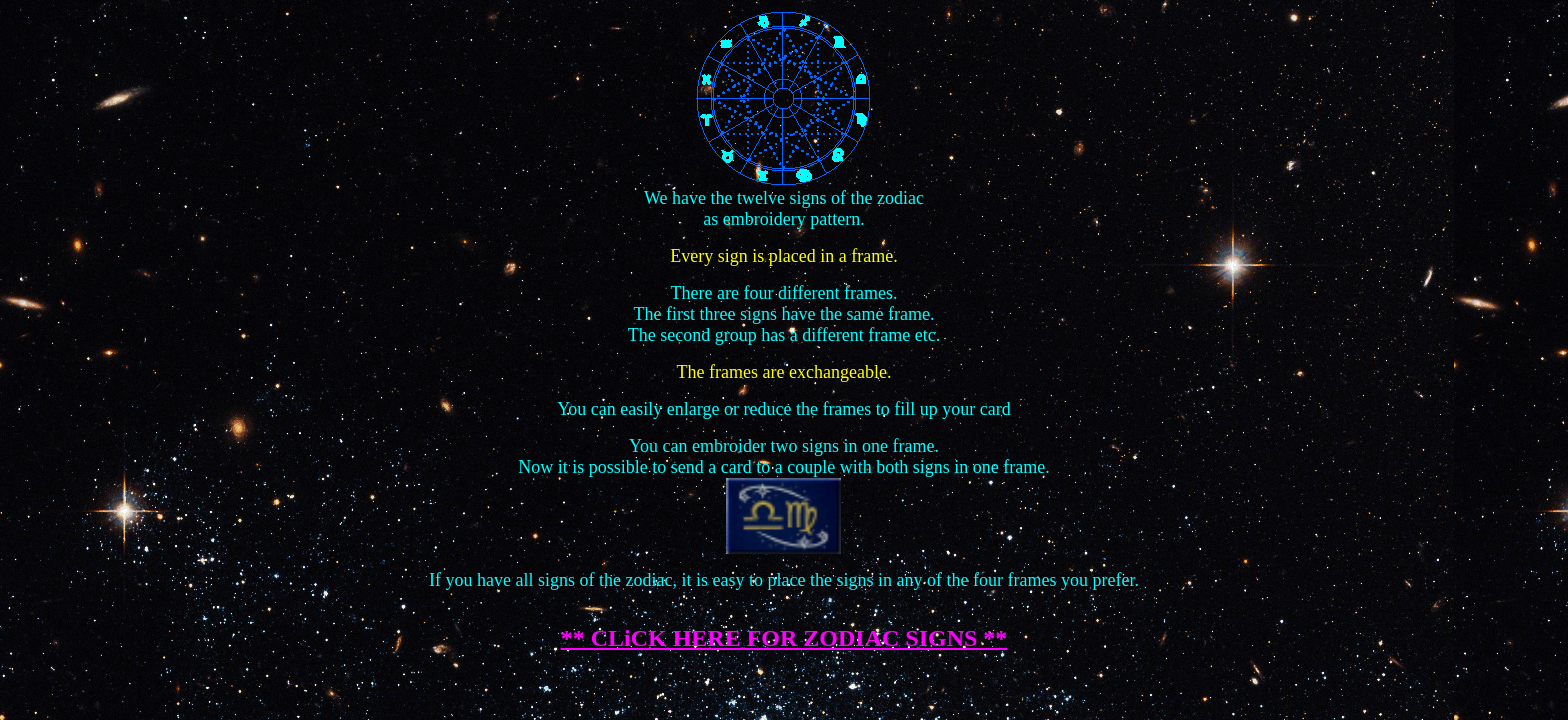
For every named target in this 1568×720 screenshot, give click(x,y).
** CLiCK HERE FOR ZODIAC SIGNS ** (784, 638)
